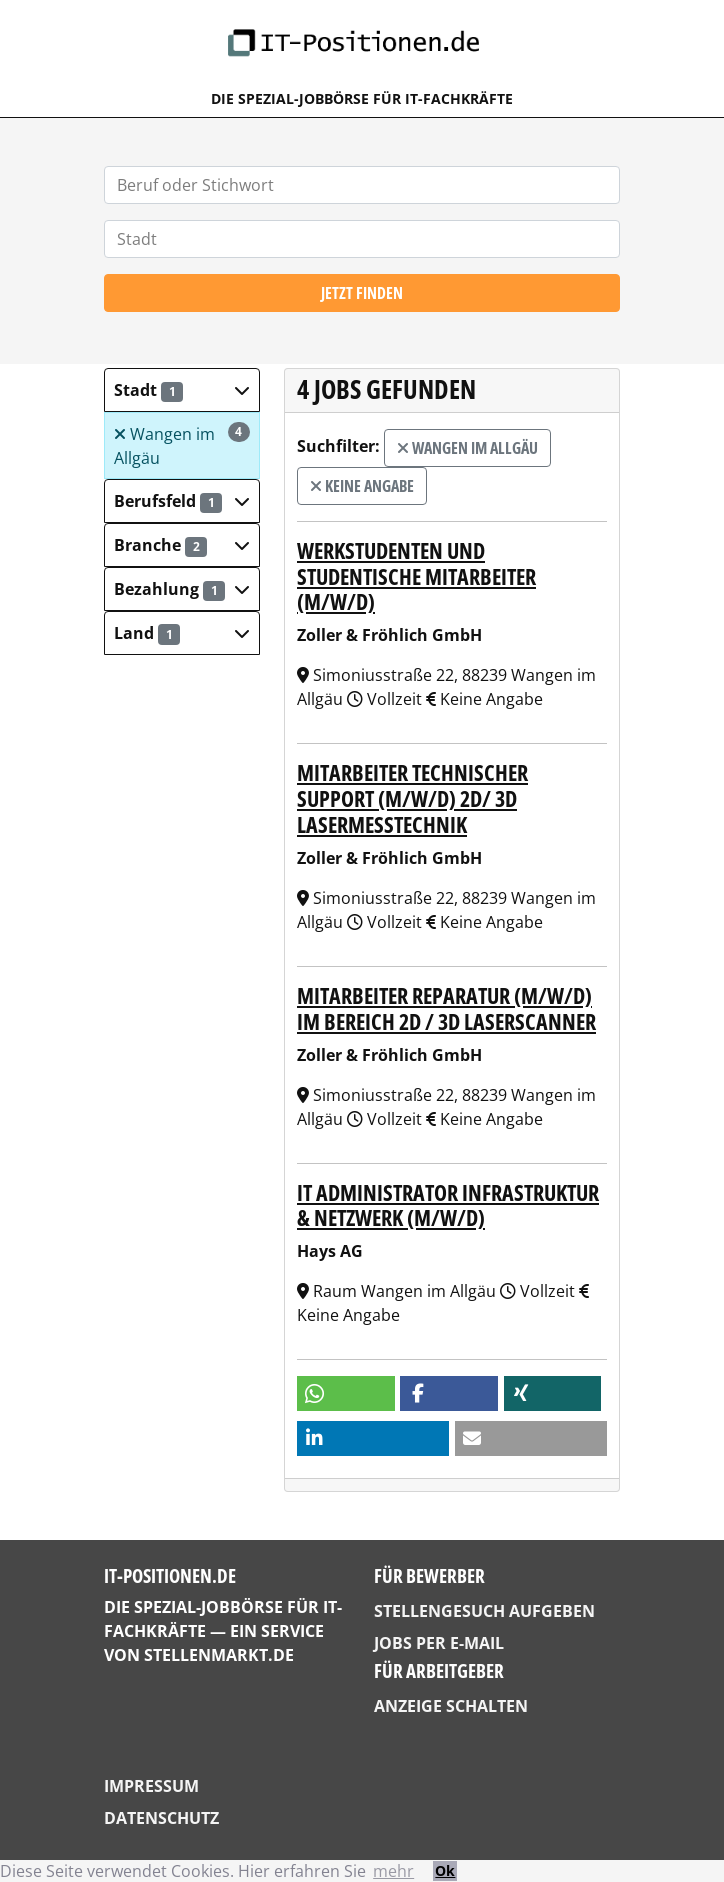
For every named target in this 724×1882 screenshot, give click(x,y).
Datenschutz (161, 1818)
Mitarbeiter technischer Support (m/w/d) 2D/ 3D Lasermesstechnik (412, 798)
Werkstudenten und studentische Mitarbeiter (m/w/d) (416, 576)
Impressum (151, 1786)
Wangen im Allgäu (182, 445)
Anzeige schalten (451, 1706)
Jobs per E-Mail (439, 1643)
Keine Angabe (362, 486)
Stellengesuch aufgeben (484, 1611)
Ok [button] (445, 1870)
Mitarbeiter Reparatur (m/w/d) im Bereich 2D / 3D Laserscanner (446, 1008)
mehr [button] (393, 1871)
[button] (182, 390)
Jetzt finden (362, 293)
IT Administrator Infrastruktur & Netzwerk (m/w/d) (448, 1205)
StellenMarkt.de (219, 1655)
